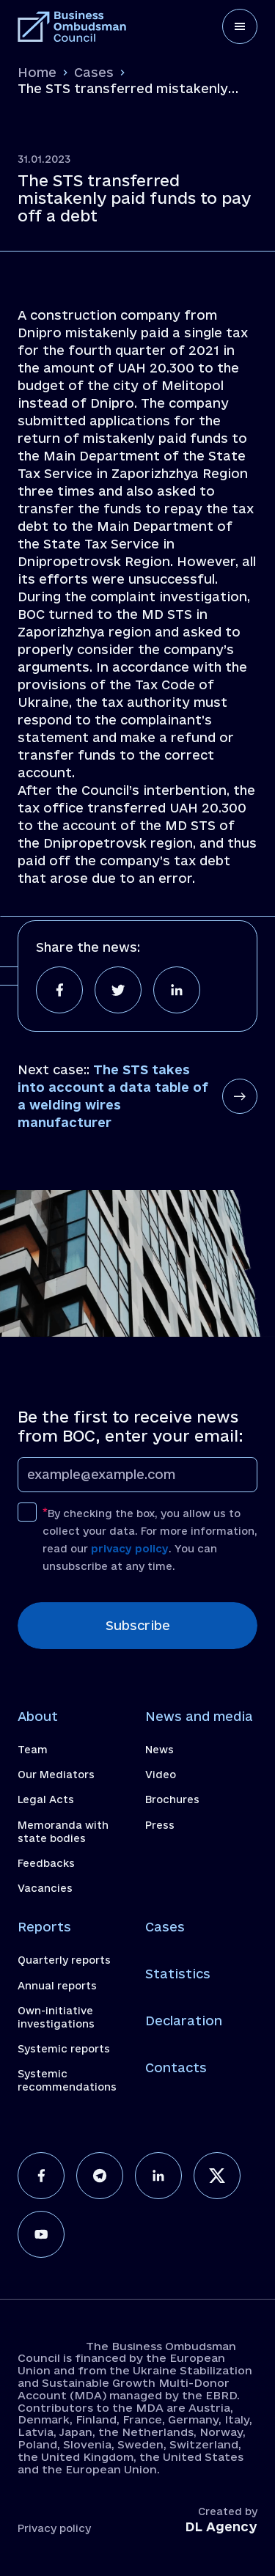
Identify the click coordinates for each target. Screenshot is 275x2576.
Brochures (172, 1799)
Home (37, 72)
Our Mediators (56, 1774)
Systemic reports (64, 2049)
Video (160, 1774)
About (38, 1716)
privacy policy (130, 1549)
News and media (199, 1716)
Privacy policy (54, 2528)
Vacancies (45, 1888)
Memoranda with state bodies (63, 1831)
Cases (94, 72)
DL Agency (221, 2526)
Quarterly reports (64, 1960)
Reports (44, 1927)
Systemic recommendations (67, 2080)
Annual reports (57, 1986)
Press (160, 1825)
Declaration (183, 2021)
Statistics (177, 1974)
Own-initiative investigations (56, 2017)
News (159, 1749)
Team (33, 1749)
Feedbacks (46, 1863)
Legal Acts (46, 1799)
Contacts (176, 2067)
